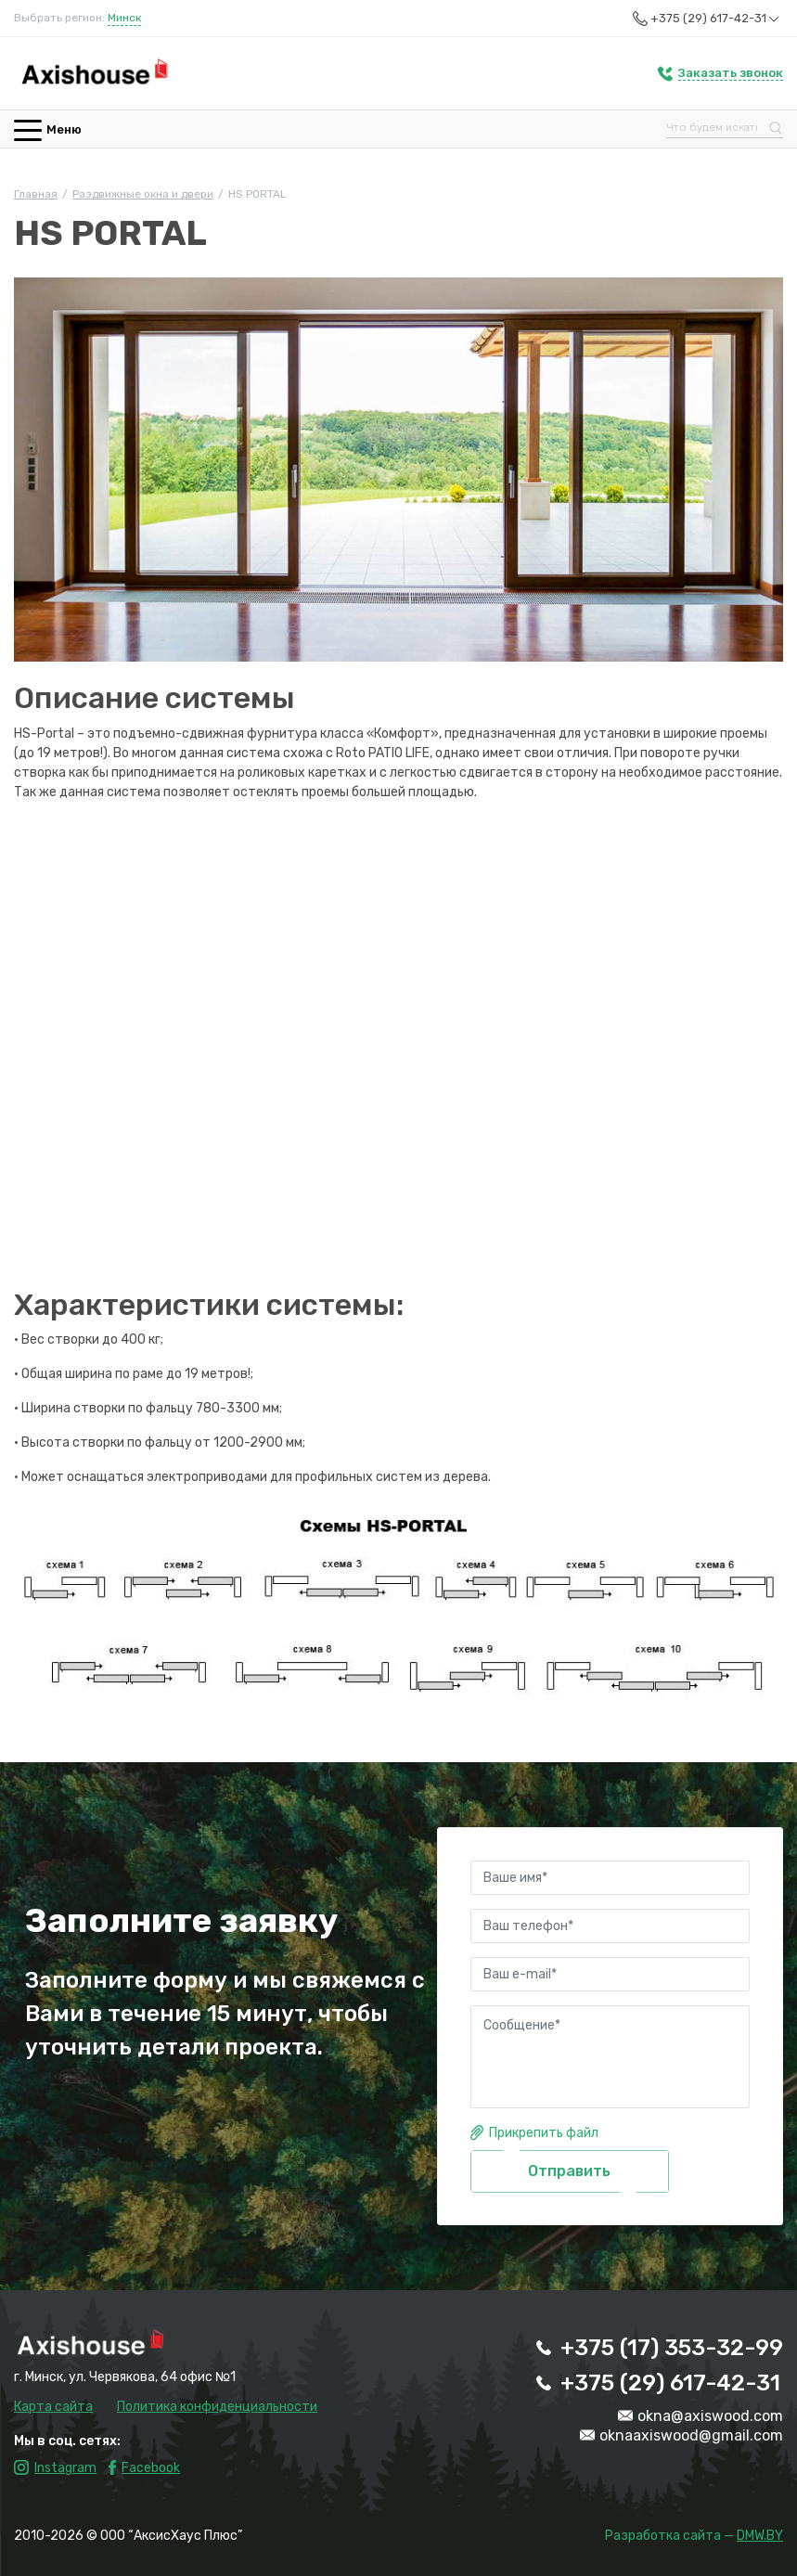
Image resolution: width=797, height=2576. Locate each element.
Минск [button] (124, 17)
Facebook (151, 2468)
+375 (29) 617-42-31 (716, 19)
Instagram (65, 2468)
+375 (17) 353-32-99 (671, 2348)
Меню (48, 129)
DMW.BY (760, 2536)
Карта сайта (53, 2407)
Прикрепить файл (543, 2133)
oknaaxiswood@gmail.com (691, 2435)
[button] (720, 73)
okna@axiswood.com (710, 2416)
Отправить (569, 2171)
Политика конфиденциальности (217, 2407)
